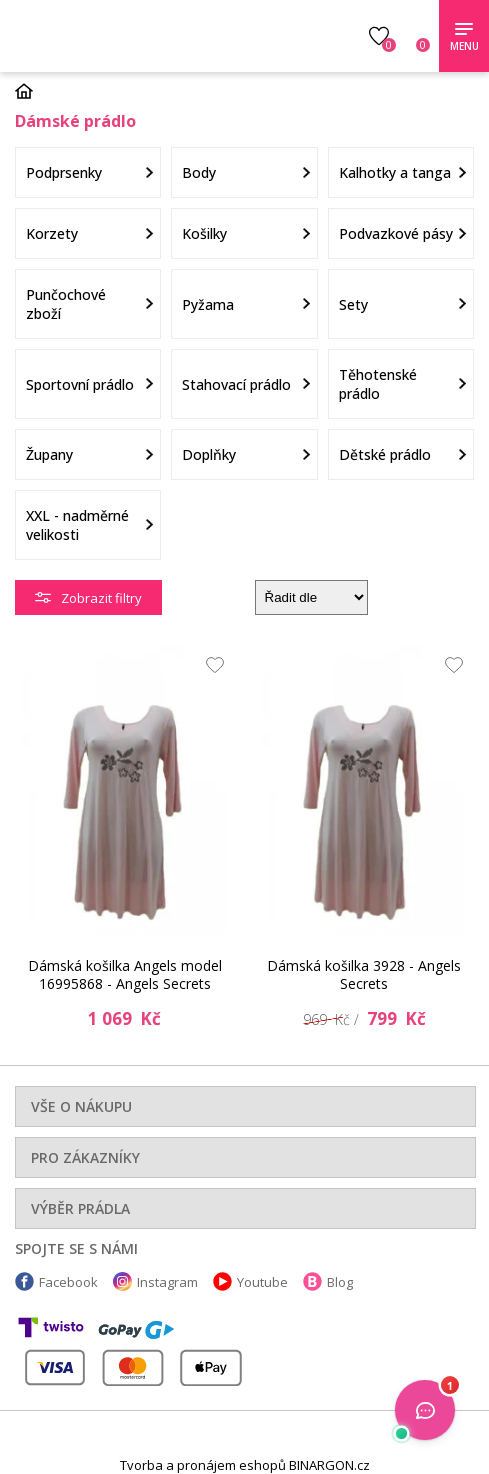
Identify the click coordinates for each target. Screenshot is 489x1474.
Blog (340, 1282)
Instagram (167, 1282)
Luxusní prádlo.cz (157, 36)
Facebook (68, 1282)
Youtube (262, 1282)
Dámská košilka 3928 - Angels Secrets (364, 974)
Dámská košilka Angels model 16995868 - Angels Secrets (125, 974)
